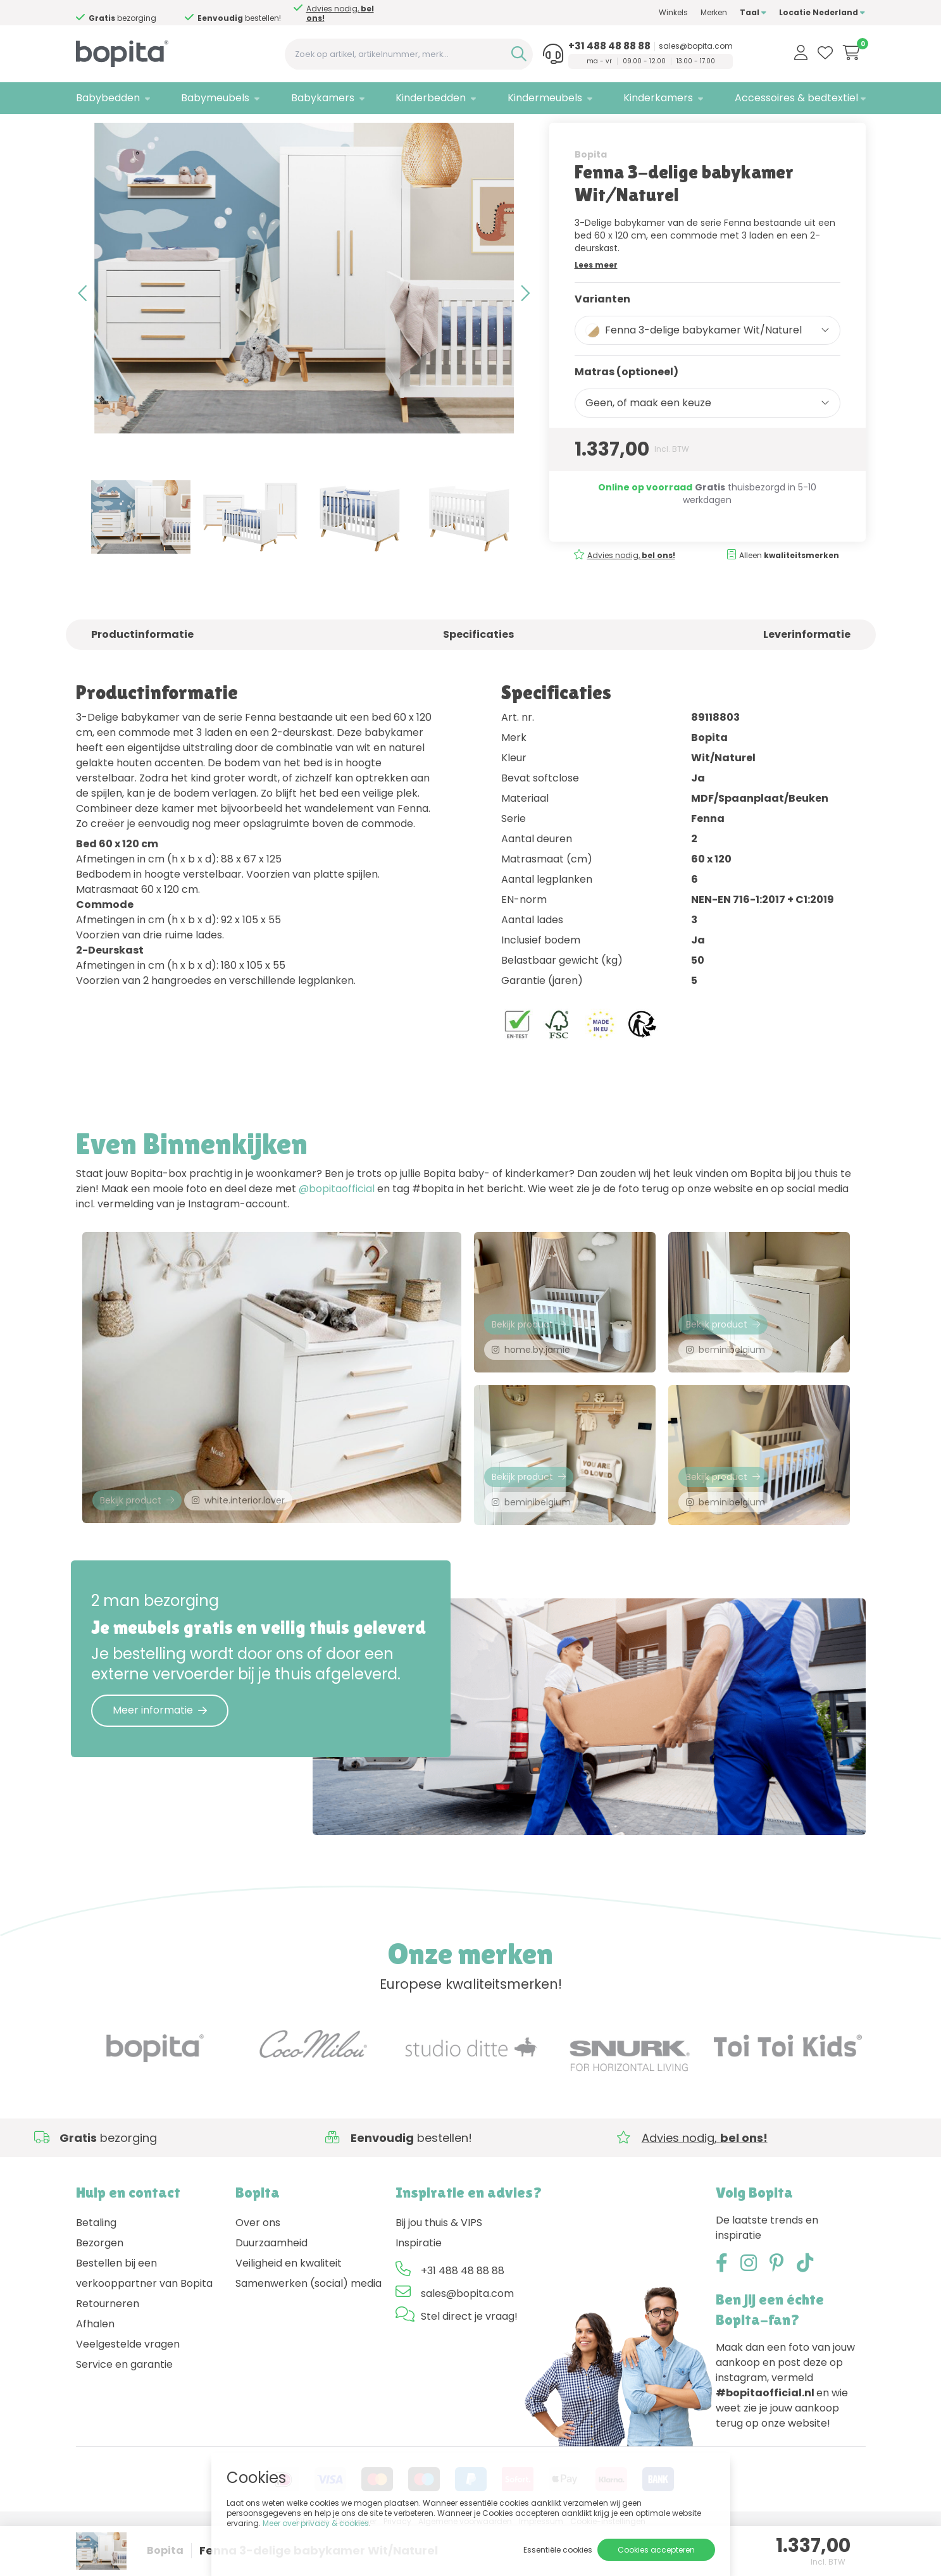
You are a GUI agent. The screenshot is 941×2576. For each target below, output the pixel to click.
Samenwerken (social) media (308, 2327)
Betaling (96, 2267)
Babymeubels (215, 97)
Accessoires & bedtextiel (796, 97)
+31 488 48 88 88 (609, 46)
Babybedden (108, 97)
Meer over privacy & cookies (316, 2523)
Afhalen (95, 2368)
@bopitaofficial (337, 1223)
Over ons (257, 2267)
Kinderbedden (431, 97)
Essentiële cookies (557, 2549)
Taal (753, 12)
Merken (714, 12)
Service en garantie (124, 2408)
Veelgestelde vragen (128, 2388)
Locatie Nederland (822, 12)
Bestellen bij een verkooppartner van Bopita (144, 2317)
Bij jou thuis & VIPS (439, 2267)
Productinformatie (142, 668)
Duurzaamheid (271, 2287)
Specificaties (478, 668)
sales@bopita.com (696, 46)
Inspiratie (419, 2287)
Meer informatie (160, 1754)
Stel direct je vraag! (469, 2360)
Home (88, 130)
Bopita (591, 188)
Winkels (673, 12)
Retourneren (107, 2348)
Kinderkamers (658, 97)
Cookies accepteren (656, 2549)
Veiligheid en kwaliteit (288, 2307)
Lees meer (596, 298)
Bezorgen (99, 2287)
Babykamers (322, 97)
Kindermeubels (545, 97)
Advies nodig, (132, 13)
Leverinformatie (807, 668)
